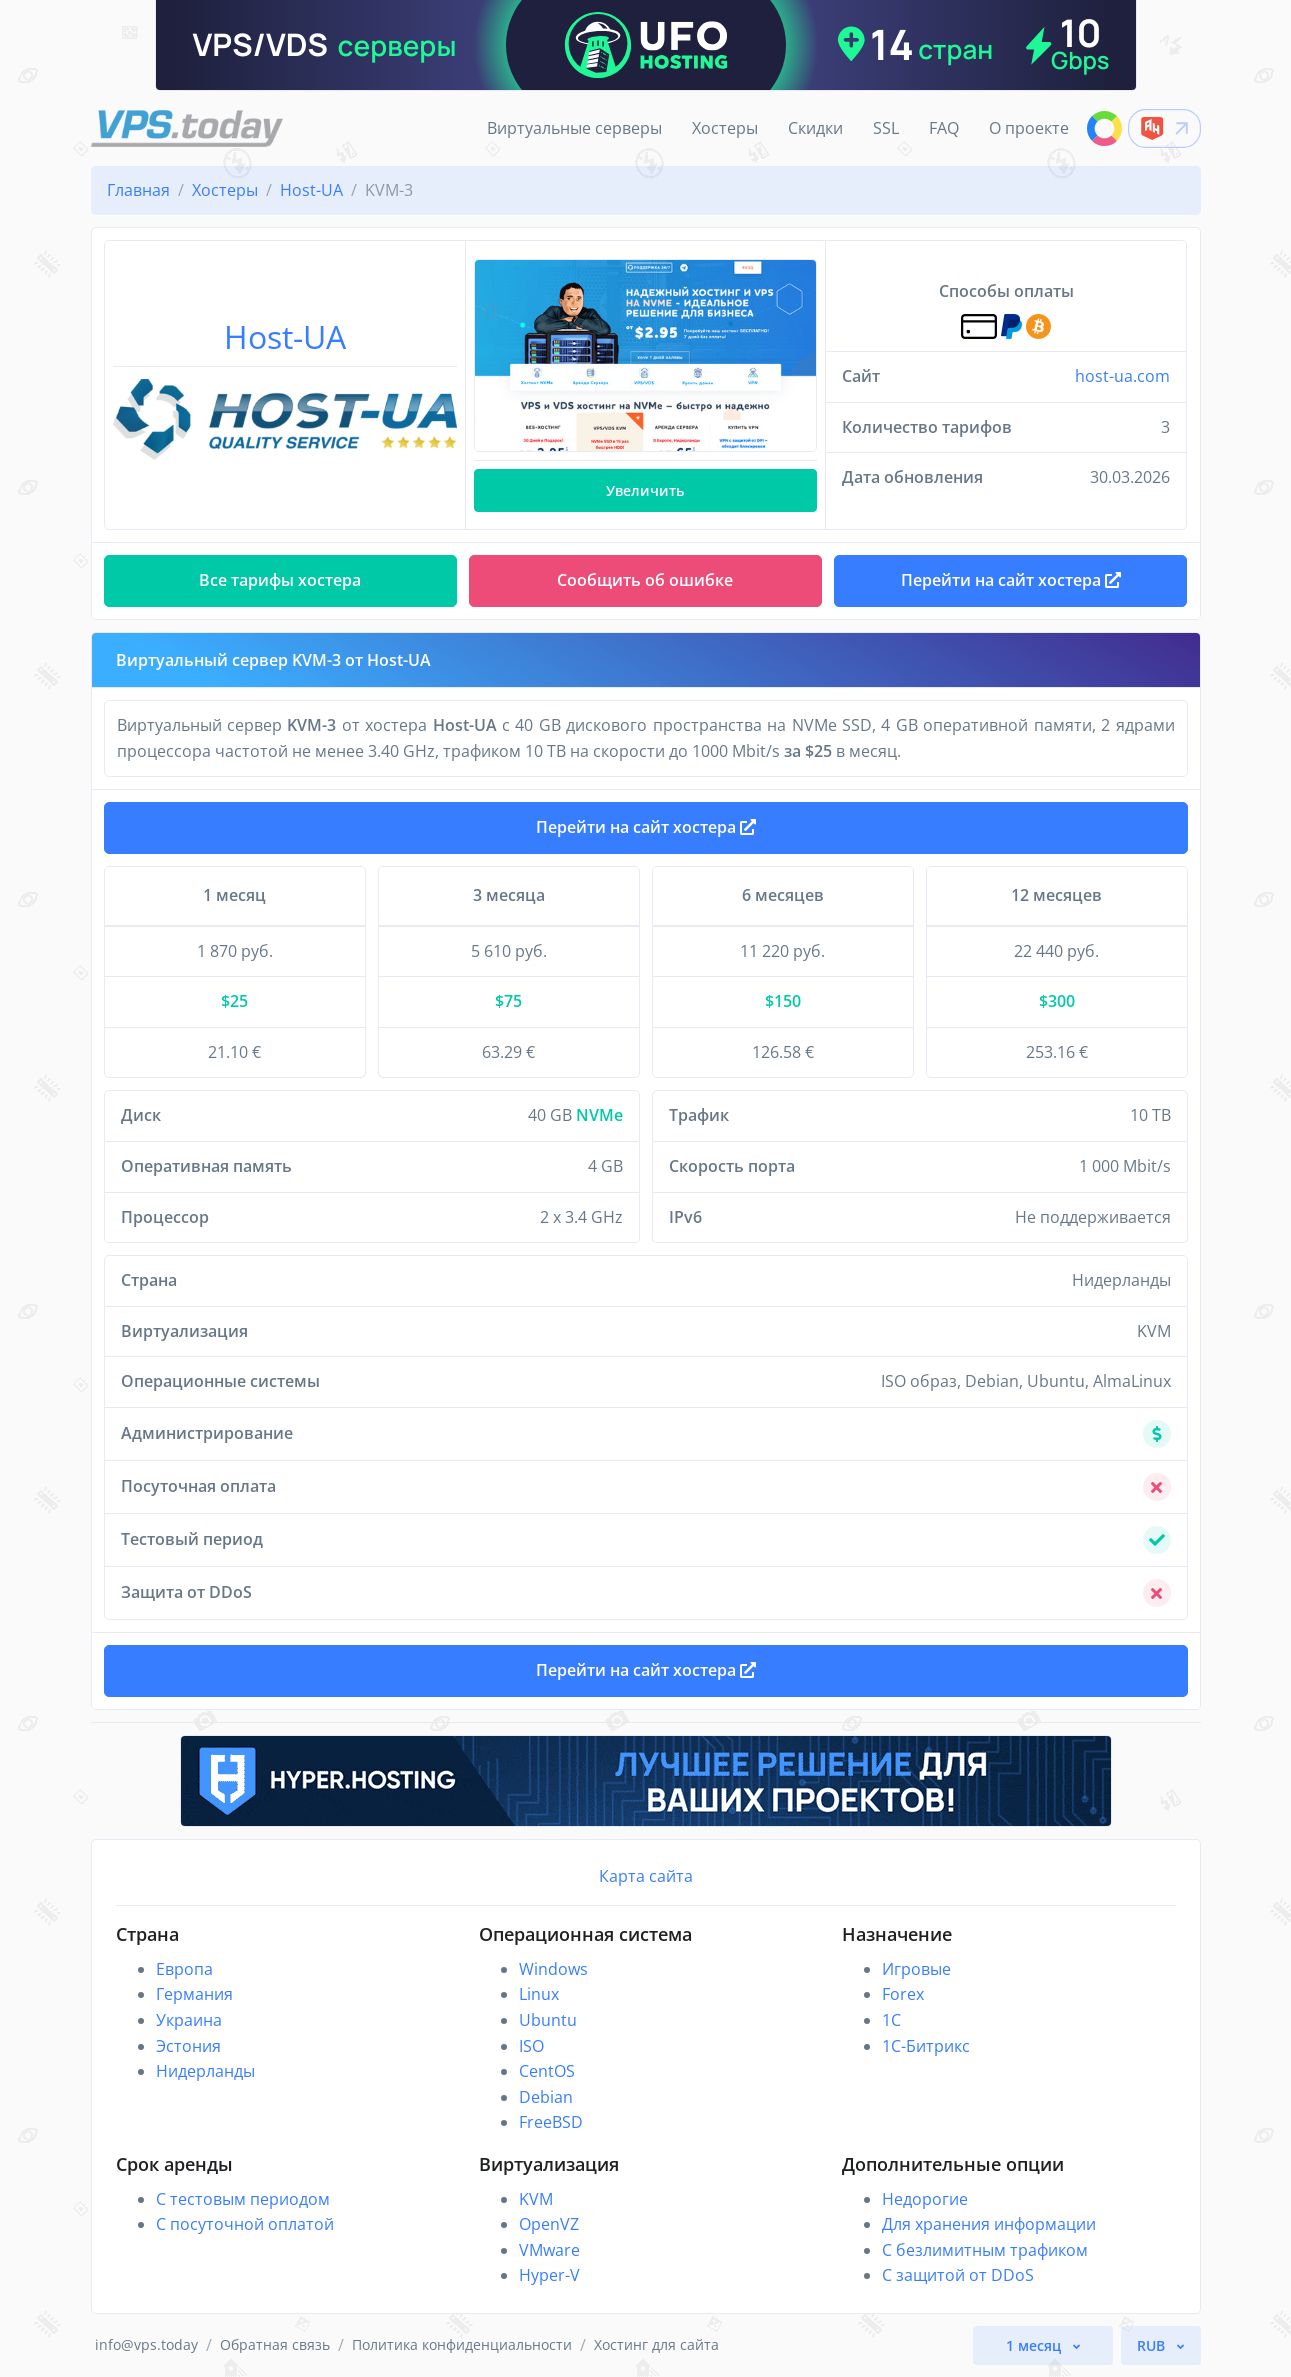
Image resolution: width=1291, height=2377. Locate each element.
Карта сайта (646, 1876)
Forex (903, 1994)
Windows (553, 1969)
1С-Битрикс (926, 2046)
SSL (886, 128)
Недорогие (925, 2199)
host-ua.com (1122, 376)
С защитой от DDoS (958, 2275)
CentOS (547, 2071)
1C (891, 2020)
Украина (189, 2020)
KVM (536, 2199)
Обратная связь (275, 2344)
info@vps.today (146, 2344)
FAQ (944, 128)
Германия (194, 1994)
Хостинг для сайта (656, 2344)
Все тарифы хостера (280, 580)
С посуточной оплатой (245, 2224)
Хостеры (725, 128)
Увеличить (645, 490)
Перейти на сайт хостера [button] (1011, 580)
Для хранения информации (989, 2224)
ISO (531, 2046)
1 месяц (1035, 2345)
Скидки (815, 128)
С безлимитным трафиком (985, 2250)
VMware (549, 2250)
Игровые (916, 1969)
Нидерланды (205, 2071)
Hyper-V (549, 2275)
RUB (1153, 2345)
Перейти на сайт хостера (646, 827)
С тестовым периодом (243, 2199)
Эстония (188, 2046)
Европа (184, 1969)
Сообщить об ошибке (645, 580)
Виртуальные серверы (574, 128)
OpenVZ (549, 2224)
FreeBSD (551, 2122)
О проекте (1029, 128)
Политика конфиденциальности (462, 2344)
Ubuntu (548, 2020)
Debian (546, 2097)
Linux (539, 1994)
